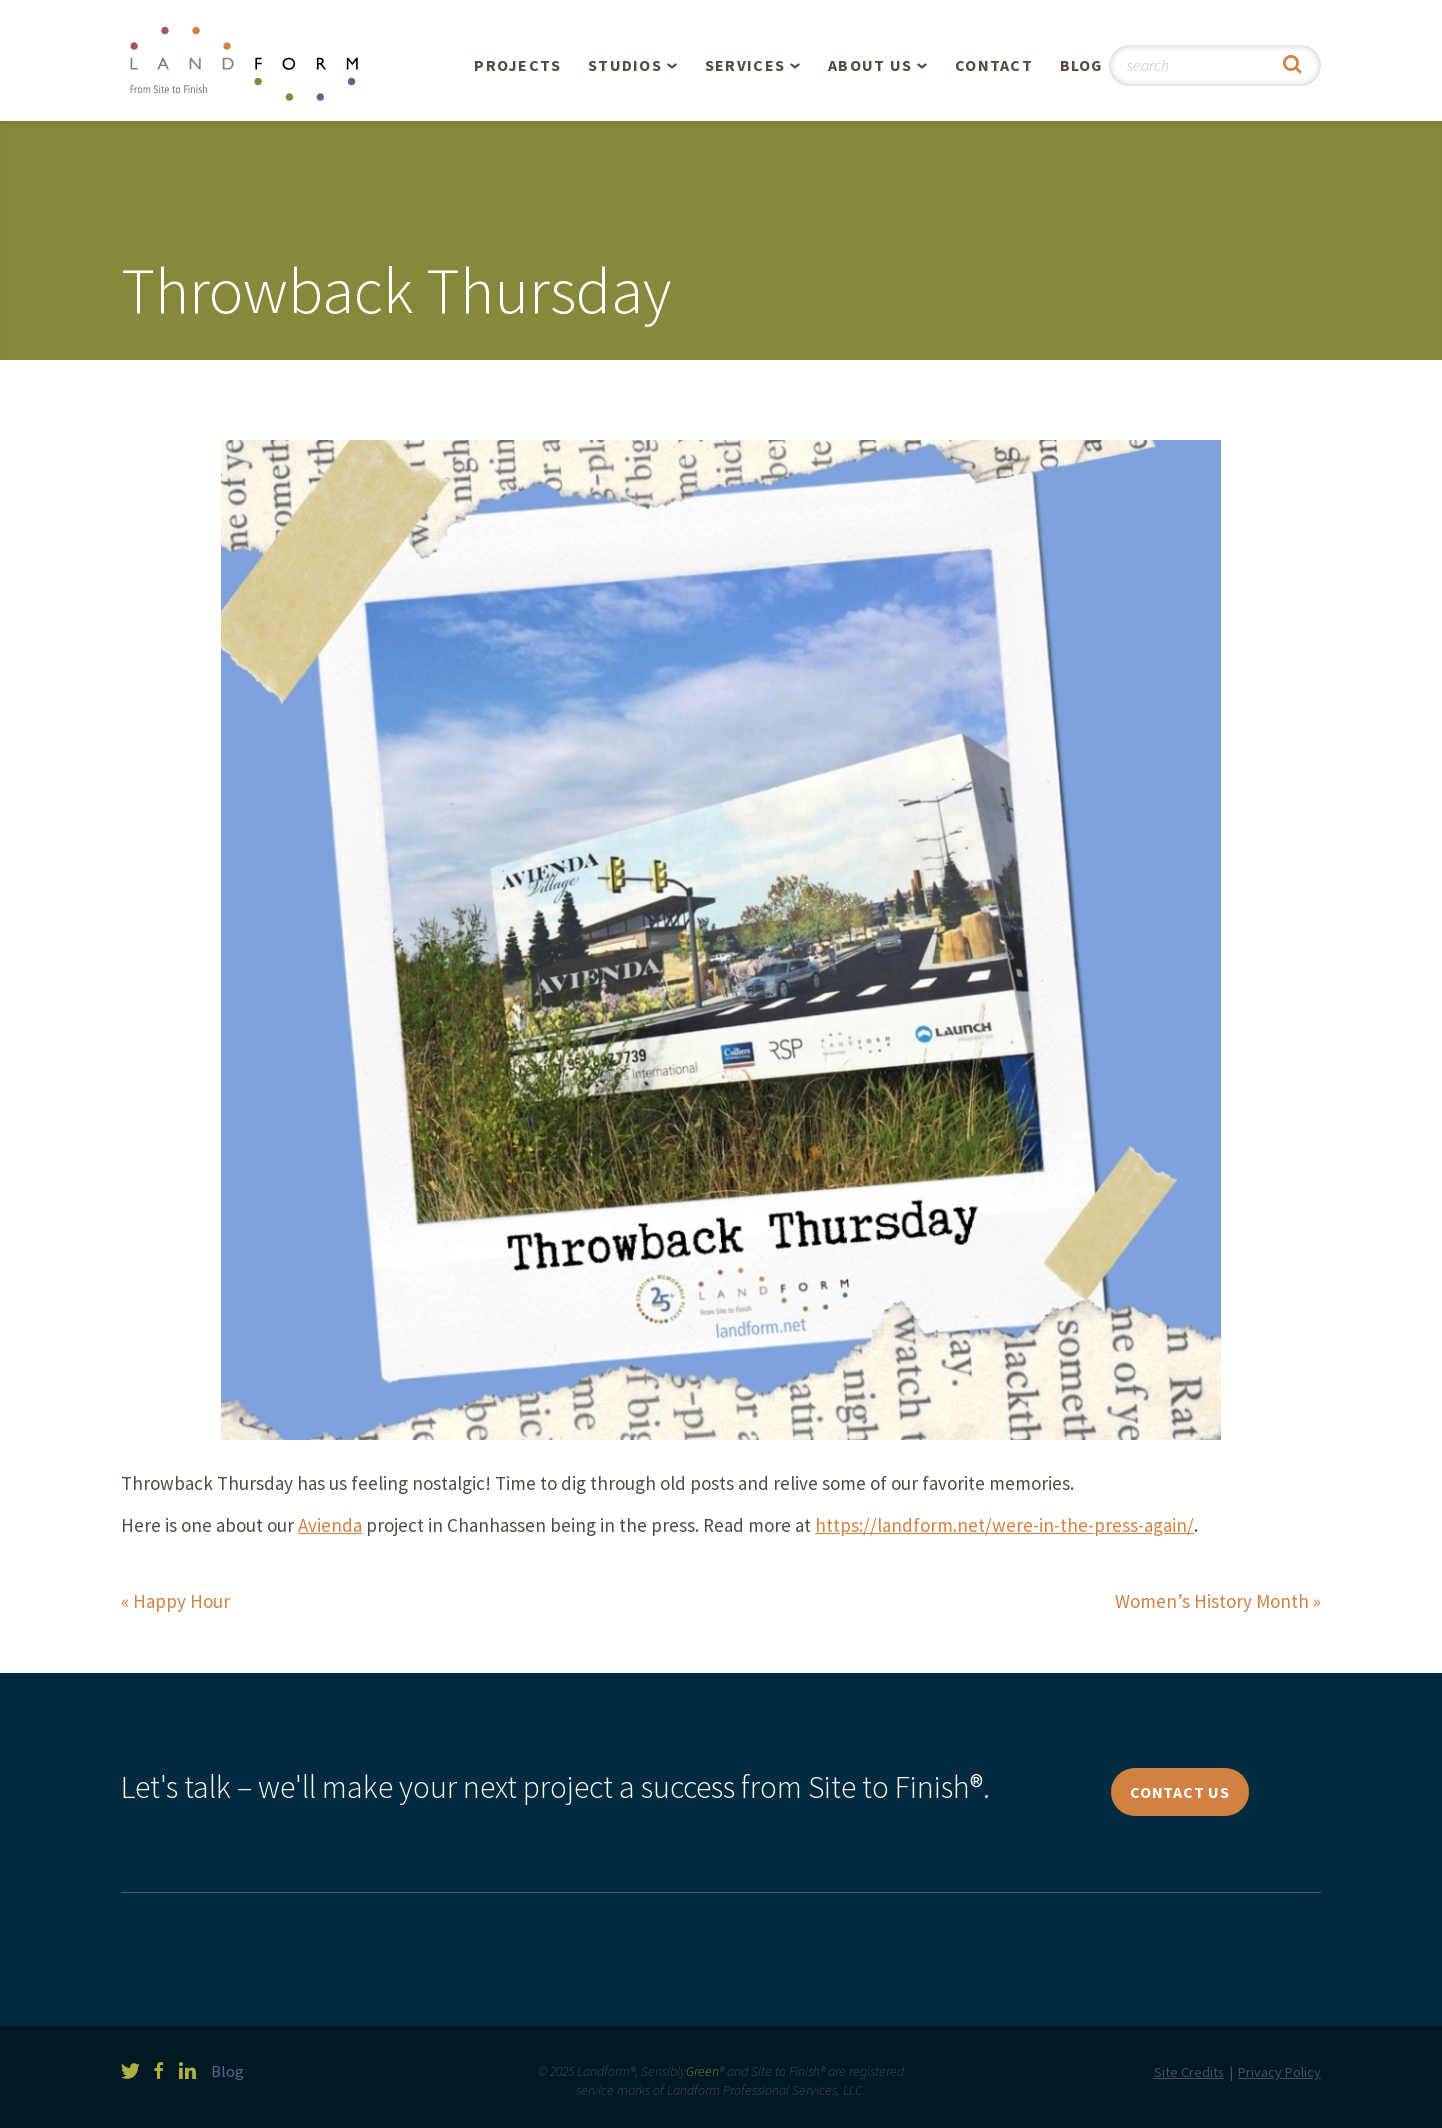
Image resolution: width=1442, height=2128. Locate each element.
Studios (625, 65)
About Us (870, 65)
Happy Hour (181, 1601)
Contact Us (1180, 1792)
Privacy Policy (1279, 2072)
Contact (994, 65)
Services (745, 65)
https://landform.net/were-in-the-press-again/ (1004, 1525)
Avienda (330, 1525)
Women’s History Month (1212, 1601)
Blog (1081, 65)
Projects (517, 65)
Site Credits (1189, 2072)
